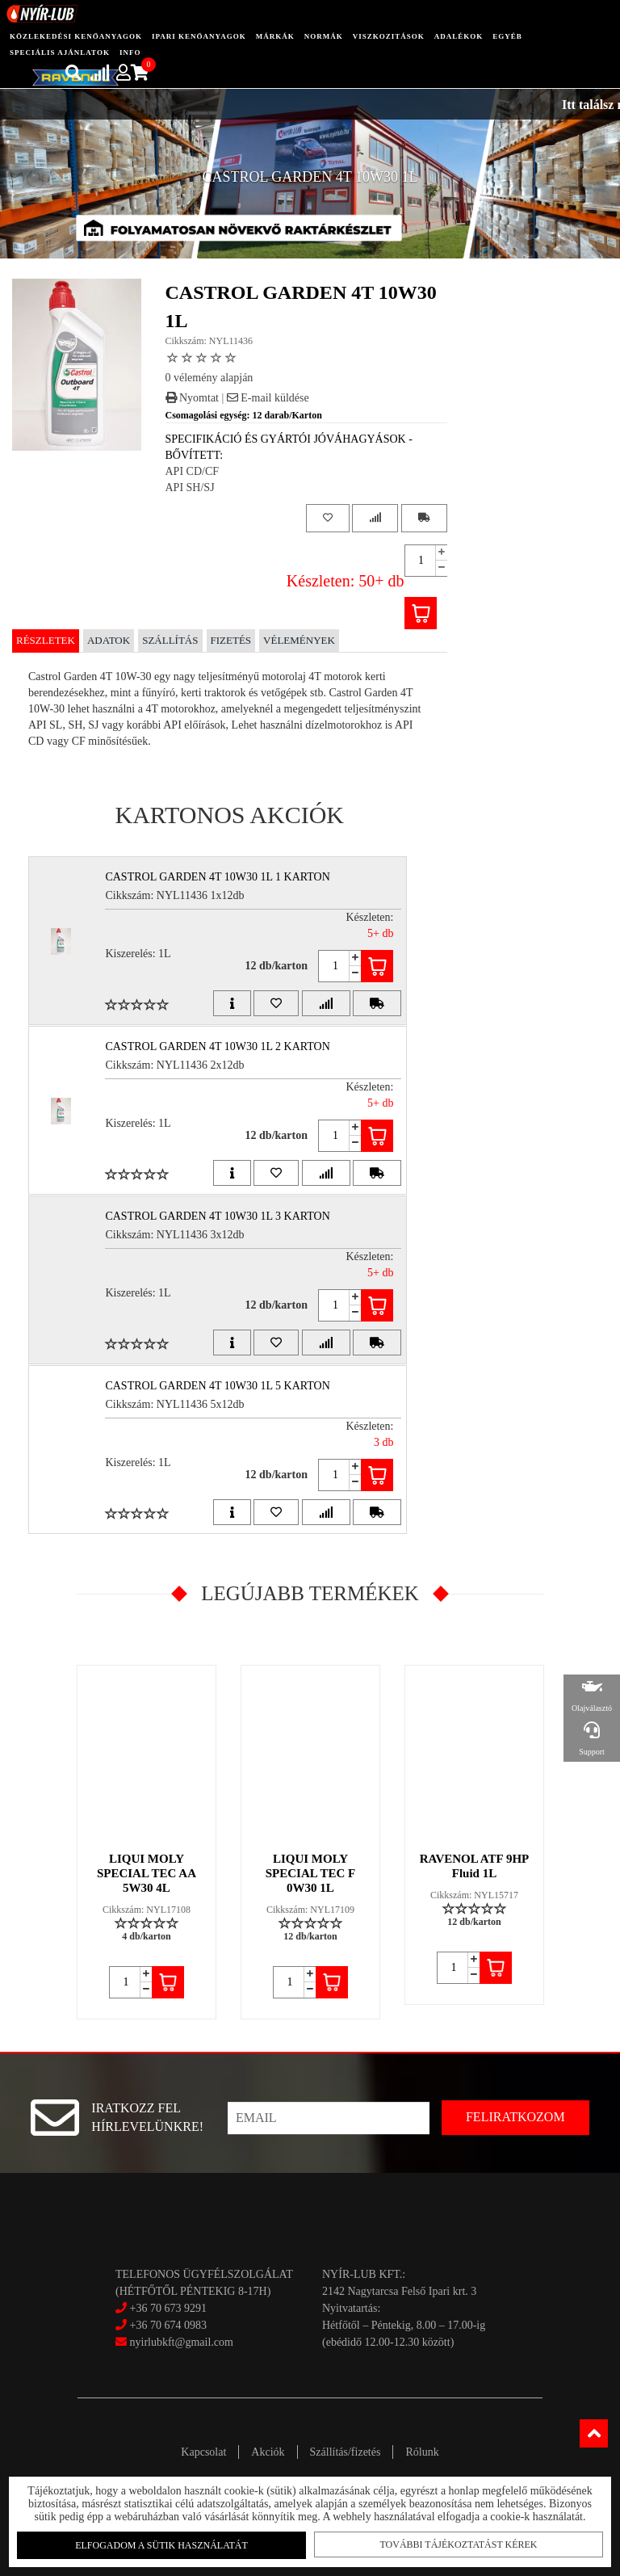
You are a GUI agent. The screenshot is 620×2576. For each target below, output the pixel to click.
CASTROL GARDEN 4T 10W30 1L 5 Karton (217, 1386)
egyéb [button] (507, 36)
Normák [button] (323, 36)
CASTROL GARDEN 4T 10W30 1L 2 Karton (217, 1046)
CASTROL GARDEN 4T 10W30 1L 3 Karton (217, 1216)
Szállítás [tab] (170, 640)
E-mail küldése (268, 398)
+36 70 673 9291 (168, 2308)
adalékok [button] (459, 36)
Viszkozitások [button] (389, 36)
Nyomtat (192, 398)
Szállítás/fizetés (345, 2452)
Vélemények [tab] (299, 640)
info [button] (130, 52)
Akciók (267, 2452)
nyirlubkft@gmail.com (174, 2342)
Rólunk (421, 2452)
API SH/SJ (190, 487)
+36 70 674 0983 (168, 2325)
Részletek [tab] (45, 640)
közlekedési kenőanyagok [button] (76, 36)
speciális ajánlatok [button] (60, 52)
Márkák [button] (275, 36)
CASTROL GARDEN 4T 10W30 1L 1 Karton (217, 877)
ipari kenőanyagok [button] (199, 36)
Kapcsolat (203, 2452)
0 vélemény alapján (209, 378)
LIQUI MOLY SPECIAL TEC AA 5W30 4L (146, 1873)
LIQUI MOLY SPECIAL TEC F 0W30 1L (310, 1873)
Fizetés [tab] (231, 640)
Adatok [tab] (108, 640)
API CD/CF (192, 471)
